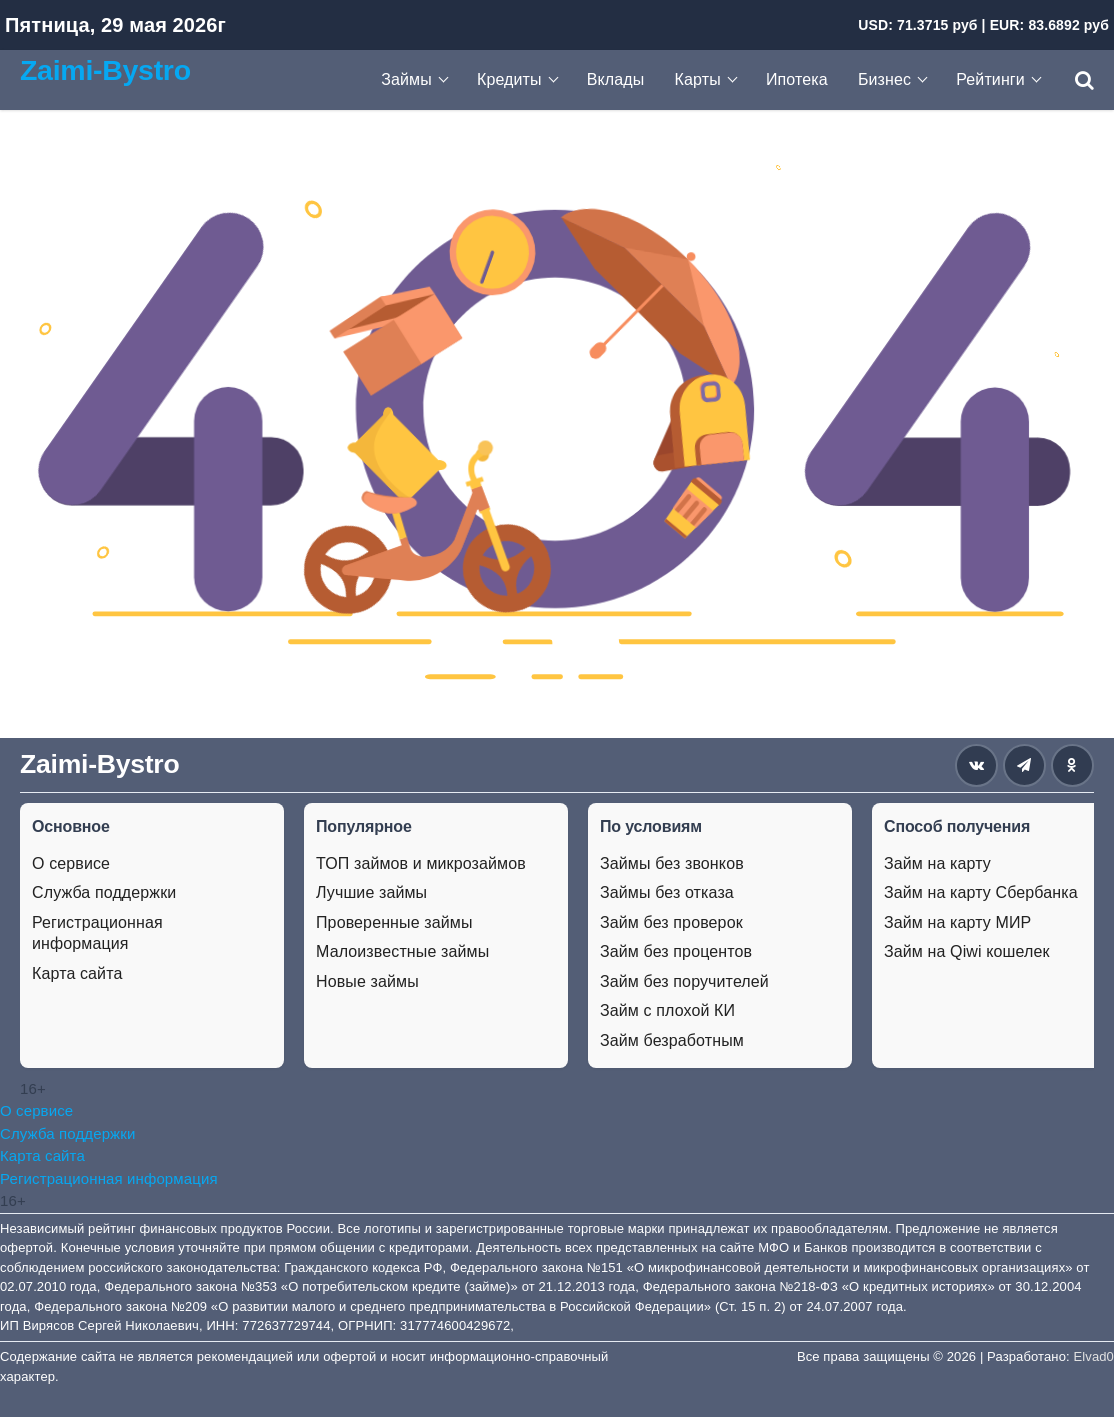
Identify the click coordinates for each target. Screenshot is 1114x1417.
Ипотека (797, 79)
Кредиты (509, 79)
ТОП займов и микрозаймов (421, 863)
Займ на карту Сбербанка (981, 892)
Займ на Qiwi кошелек (967, 951)
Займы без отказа (667, 892)
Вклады (616, 79)
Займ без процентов (676, 951)
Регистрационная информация (97, 933)
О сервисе (71, 863)
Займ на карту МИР (957, 922)
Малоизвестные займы (402, 951)
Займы (406, 79)
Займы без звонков (672, 863)
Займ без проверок (671, 922)
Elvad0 (1094, 1356)
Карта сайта (77, 973)
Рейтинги (990, 79)
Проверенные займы (394, 922)
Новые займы (367, 981)
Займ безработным (672, 1040)
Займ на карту (937, 863)
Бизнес (884, 79)
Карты (698, 79)
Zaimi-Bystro (105, 70)
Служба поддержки (104, 892)
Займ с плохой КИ (667, 1010)
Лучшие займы (371, 892)
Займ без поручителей (684, 981)
